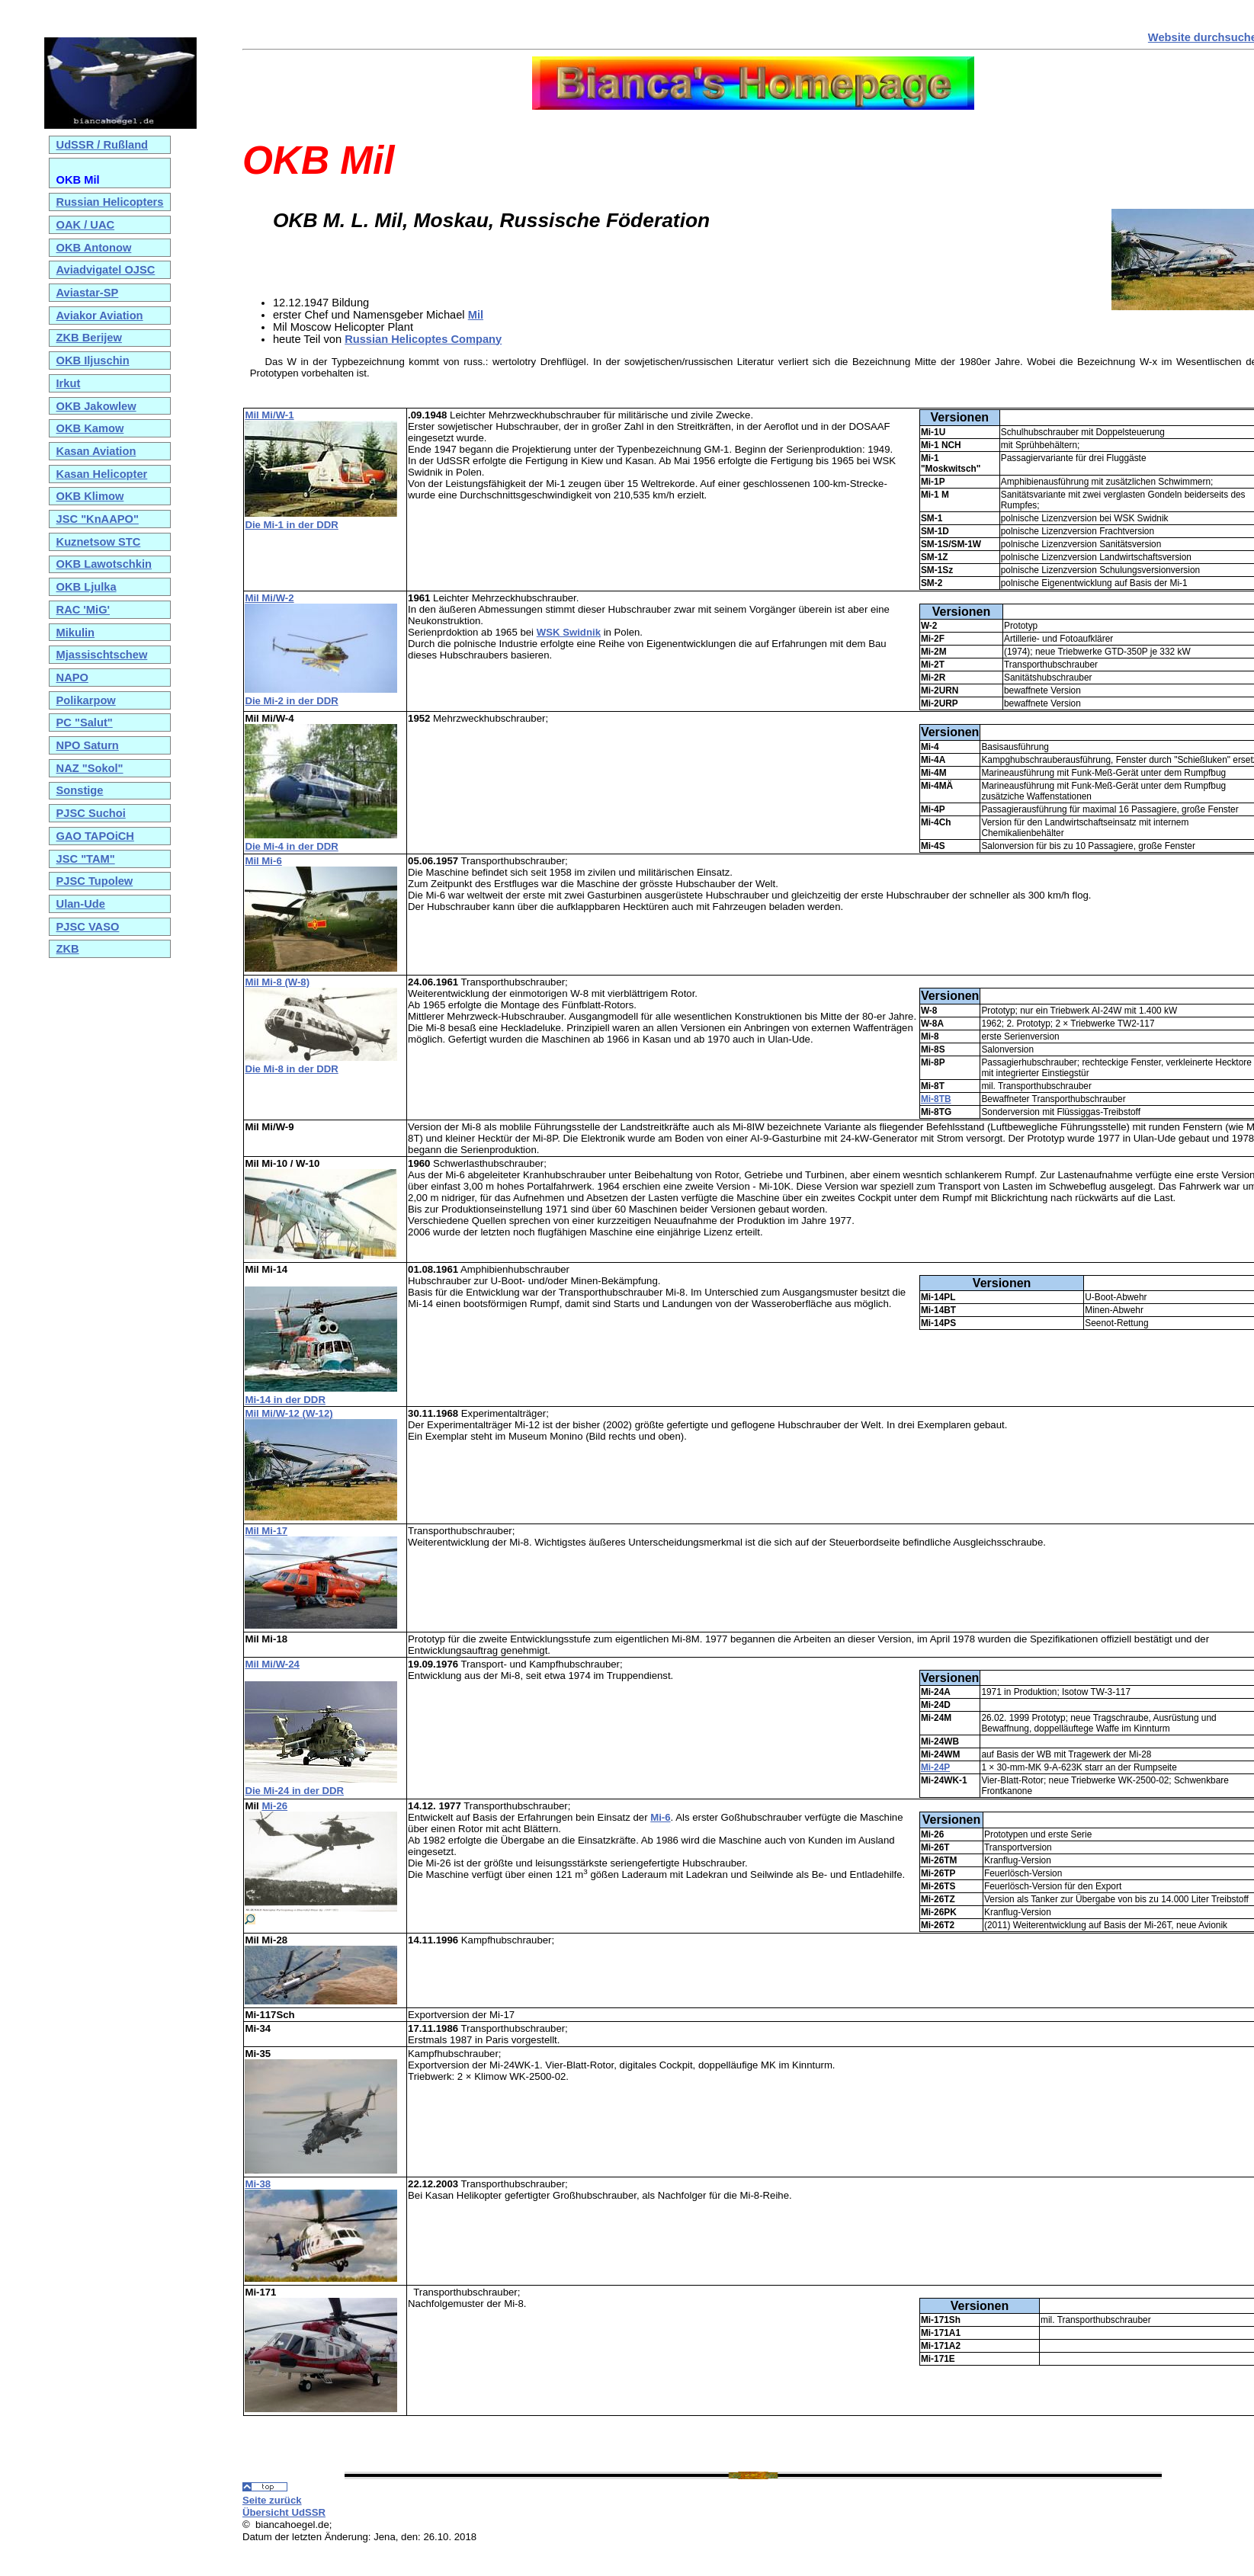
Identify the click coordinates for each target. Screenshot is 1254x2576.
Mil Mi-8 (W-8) (277, 982)
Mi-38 (258, 2184)
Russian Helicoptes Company (423, 339)
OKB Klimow (90, 496)
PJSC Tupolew (94, 881)
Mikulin (75, 632)
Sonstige (80, 790)
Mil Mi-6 (263, 861)
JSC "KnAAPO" (97, 519)
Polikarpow (86, 700)
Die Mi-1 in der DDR (291, 524)
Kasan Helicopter (102, 474)
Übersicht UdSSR (284, 2512)
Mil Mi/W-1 (269, 415)
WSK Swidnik (569, 632)
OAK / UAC (85, 225)
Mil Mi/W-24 (272, 1664)
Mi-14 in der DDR (285, 1399)
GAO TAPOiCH (95, 836)
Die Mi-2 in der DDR (291, 700)
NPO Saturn (87, 745)
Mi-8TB (936, 1099)
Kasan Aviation (96, 451)
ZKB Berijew (89, 338)
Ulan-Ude (80, 904)
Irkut (68, 383)
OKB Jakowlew (96, 406)
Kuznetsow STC (98, 542)
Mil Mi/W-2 (269, 598)
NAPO (72, 677)
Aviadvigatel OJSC (106, 270)
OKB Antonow (94, 248)
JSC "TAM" (85, 859)
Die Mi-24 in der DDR (294, 1790)
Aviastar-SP (87, 293)
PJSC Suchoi (91, 813)
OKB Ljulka (86, 587)
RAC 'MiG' (83, 610)
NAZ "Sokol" (89, 768)
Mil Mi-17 (266, 1530)
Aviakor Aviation (99, 315)
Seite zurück (272, 2500)
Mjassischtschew (102, 655)
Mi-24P (935, 1767)
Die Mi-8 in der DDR (291, 1069)
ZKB (67, 949)
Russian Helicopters (110, 202)
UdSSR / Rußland (102, 145)
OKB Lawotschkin (104, 564)
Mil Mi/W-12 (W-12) (288, 1413)
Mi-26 (274, 1806)
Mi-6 (660, 1817)
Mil (475, 315)
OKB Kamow (90, 428)
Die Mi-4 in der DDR (291, 846)
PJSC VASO (88, 927)
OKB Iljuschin (93, 360)
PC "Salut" (84, 722)
